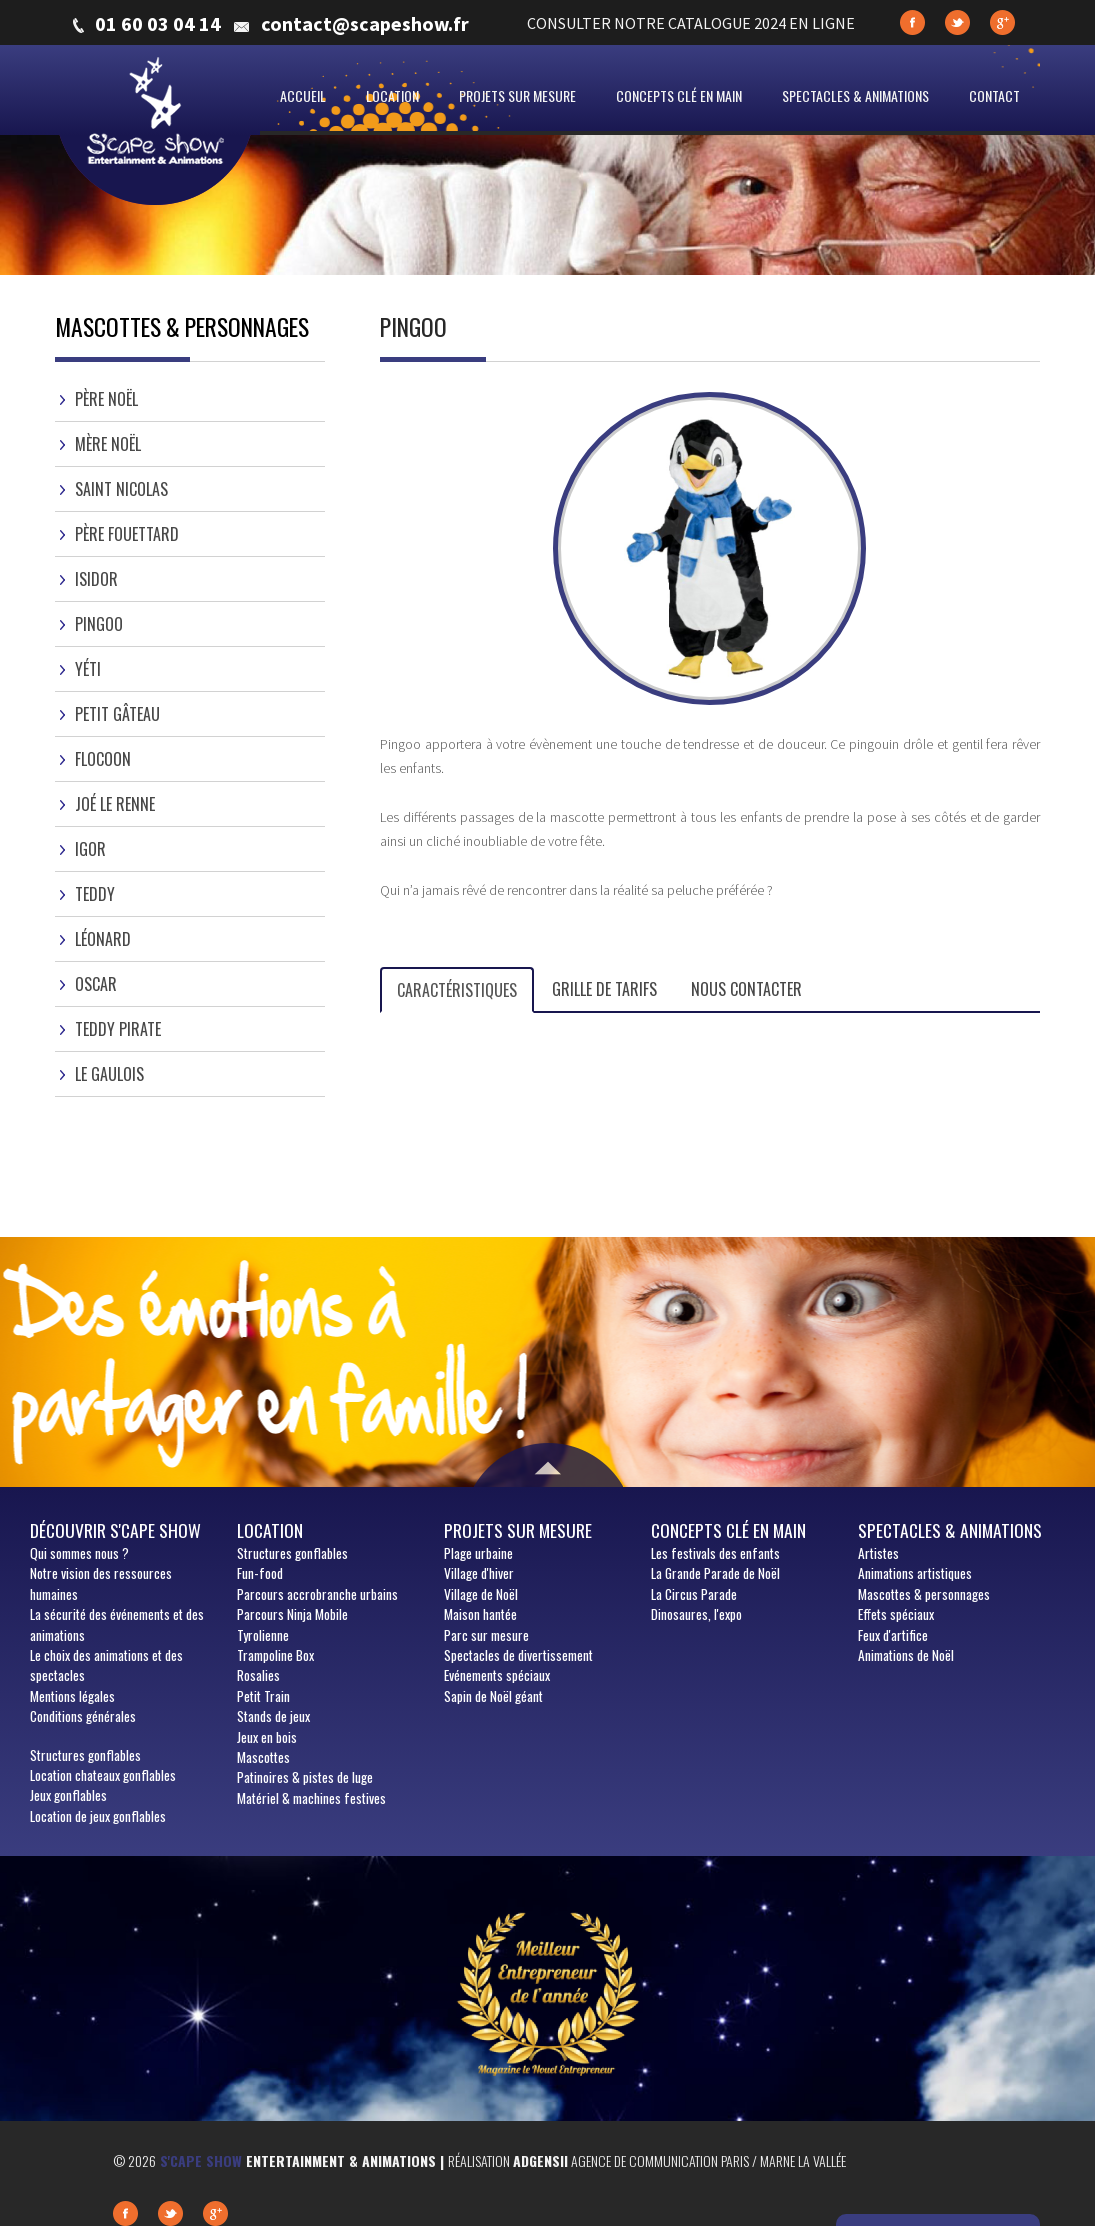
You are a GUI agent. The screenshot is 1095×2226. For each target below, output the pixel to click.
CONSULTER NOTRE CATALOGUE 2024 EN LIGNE (691, 23)
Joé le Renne (115, 804)
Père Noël (106, 399)
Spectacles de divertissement (518, 1655)
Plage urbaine (478, 1553)
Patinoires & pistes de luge (305, 1777)
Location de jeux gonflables (98, 1816)
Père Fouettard (127, 534)
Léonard (103, 939)
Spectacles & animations (855, 95)
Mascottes (263, 1757)
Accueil (303, 95)
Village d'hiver (479, 1573)
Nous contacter (746, 989)
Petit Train (263, 1696)
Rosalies (258, 1675)
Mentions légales (72, 1696)
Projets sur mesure (517, 95)
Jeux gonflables (68, 1795)
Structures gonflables (85, 1755)
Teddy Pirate (118, 1029)
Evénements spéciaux (497, 1675)
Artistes (878, 1553)
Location (392, 95)
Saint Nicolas (121, 489)
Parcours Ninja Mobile (292, 1614)
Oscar (96, 984)
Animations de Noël (906, 1655)
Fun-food (260, 1573)
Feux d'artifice (893, 1635)
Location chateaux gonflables (103, 1775)
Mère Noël (108, 444)
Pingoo (99, 624)
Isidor (96, 579)
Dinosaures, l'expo (696, 1614)
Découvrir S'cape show (115, 1530)
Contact (994, 95)
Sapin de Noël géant (493, 1696)
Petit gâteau (117, 714)
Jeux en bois (267, 1737)
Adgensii (540, 2160)
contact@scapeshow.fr (365, 24)
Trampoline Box (275, 1655)
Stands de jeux (273, 1716)
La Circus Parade (694, 1594)
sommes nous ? (79, 1553)
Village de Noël (481, 1594)
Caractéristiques (457, 990)
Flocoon (103, 759)
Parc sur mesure (486, 1635)
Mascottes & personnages (924, 1594)
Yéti (88, 669)
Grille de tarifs (604, 989)
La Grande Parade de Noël (715, 1573)
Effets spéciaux (896, 1614)
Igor (90, 849)
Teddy (95, 894)
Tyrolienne (263, 1635)
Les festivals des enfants (715, 1553)
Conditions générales (83, 1716)
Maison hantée (480, 1614)
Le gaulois (109, 1074)
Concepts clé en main (679, 95)
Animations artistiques (915, 1573)
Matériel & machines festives (311, 1798)
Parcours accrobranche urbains (317, 1594)
